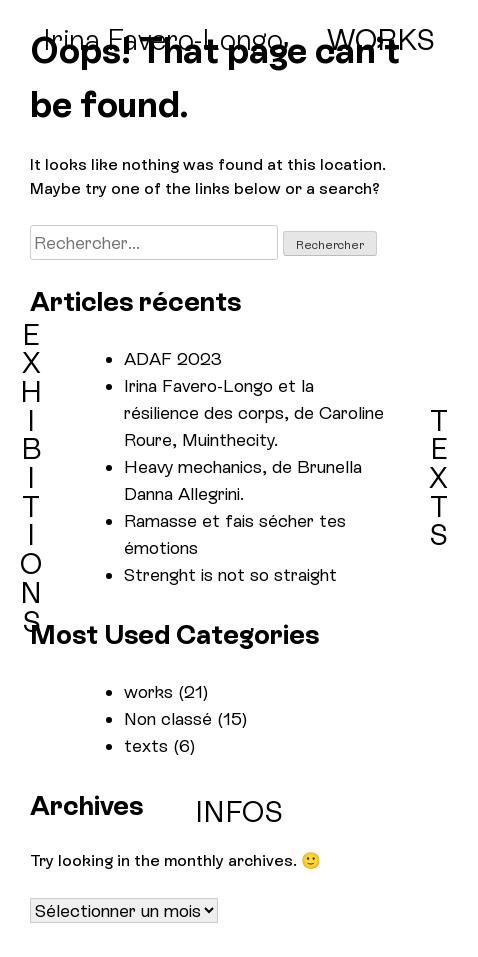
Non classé (168, 718)
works (148, 691)
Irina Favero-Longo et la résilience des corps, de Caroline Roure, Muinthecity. (254, 412)
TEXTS (438, 478)
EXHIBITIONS (31, 478)
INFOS (239, 813)
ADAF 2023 (173, 358)
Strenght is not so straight (230, 574)
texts (146, 745)
